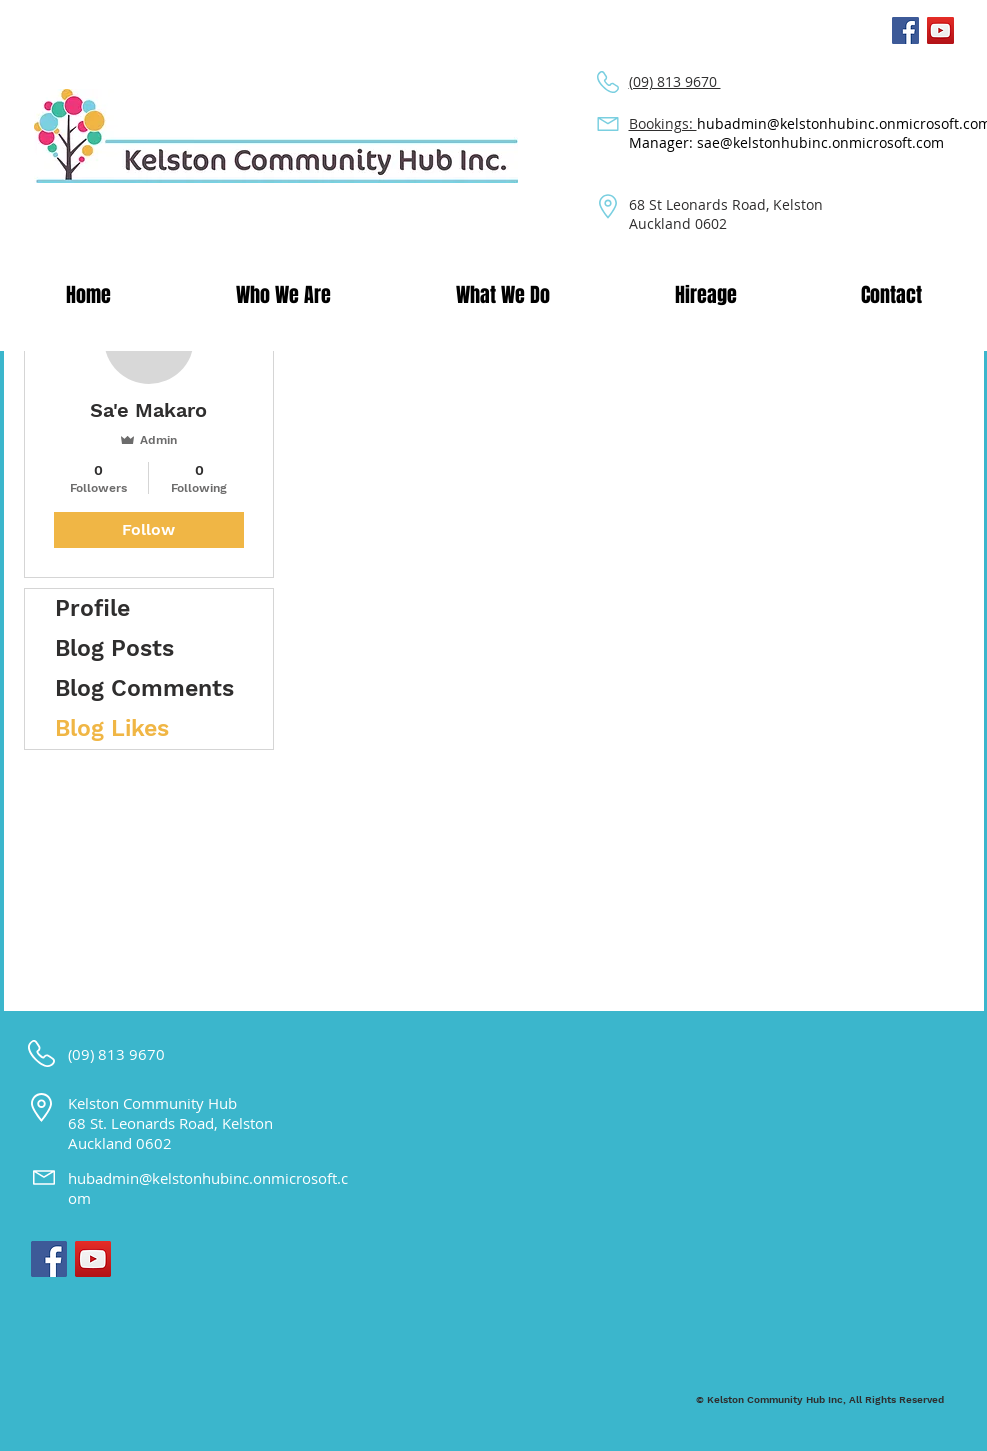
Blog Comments (144, 688)
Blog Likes (112, 728)
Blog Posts (114, 648)
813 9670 (133, 1054)
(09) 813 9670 (675, 81)
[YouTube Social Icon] (940, 30)
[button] (284, 295)
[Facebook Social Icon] (905, 30)
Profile (92, 608)
